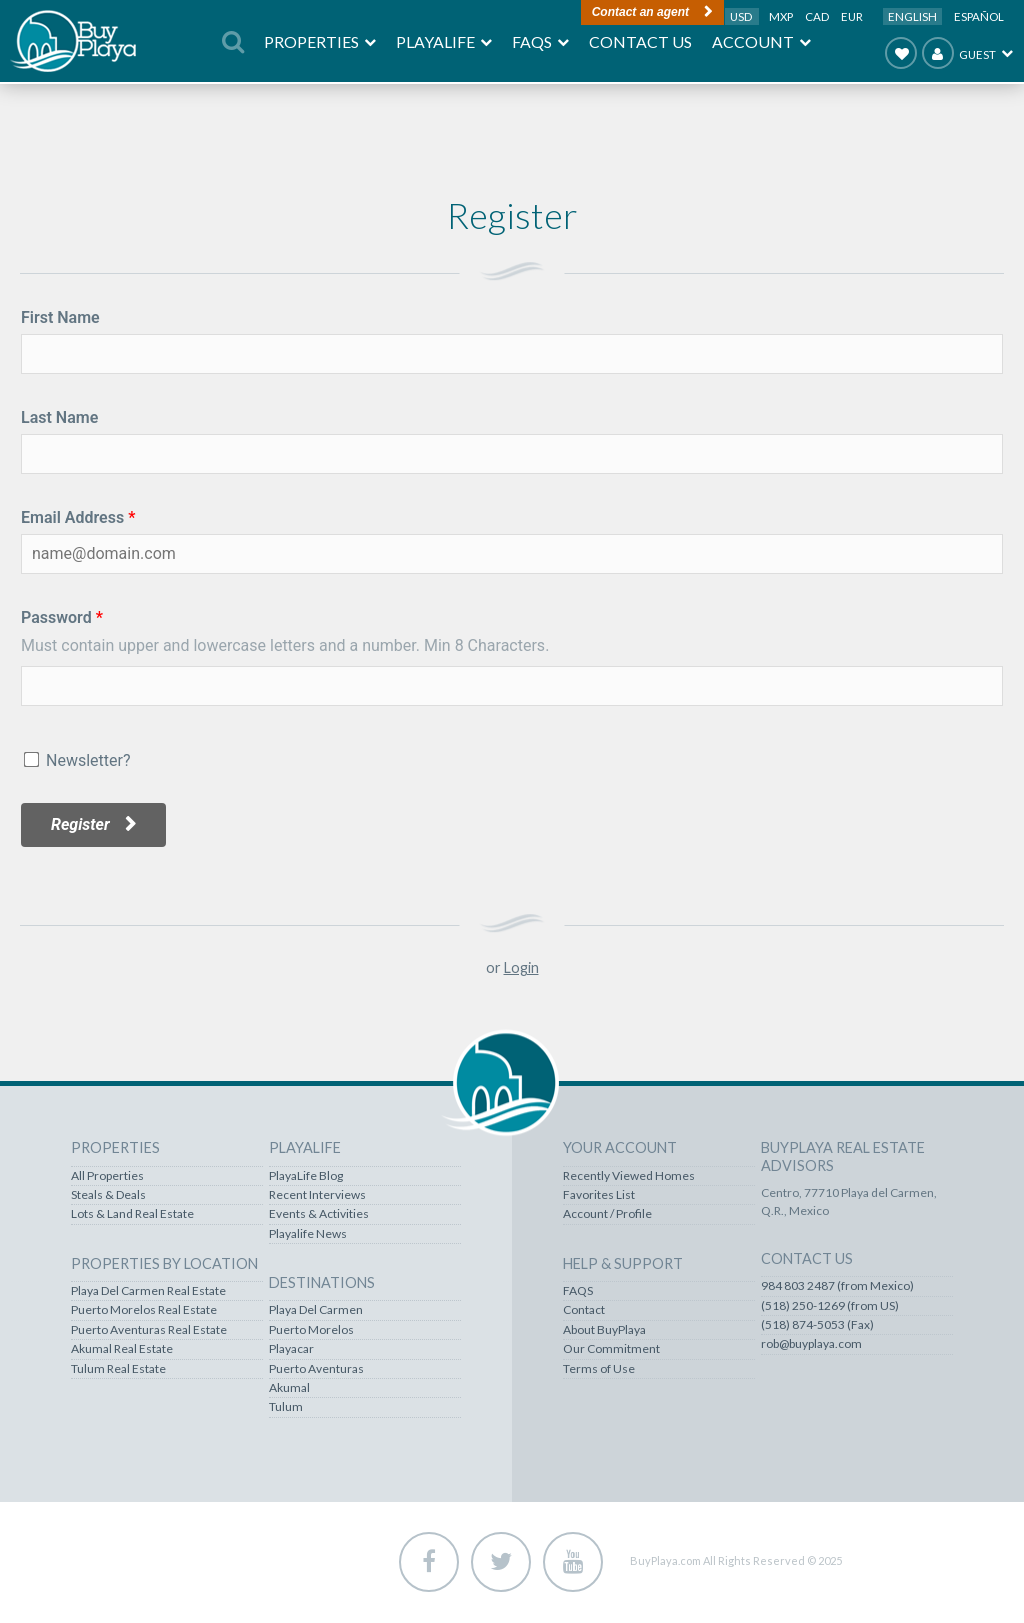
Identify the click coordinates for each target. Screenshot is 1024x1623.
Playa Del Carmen (316, 1310)
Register (80, 824)
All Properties (107, 1176)
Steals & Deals (108, 1195)
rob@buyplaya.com (811, 1344)
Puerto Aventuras (316, 1369)
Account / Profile (607, 1214)
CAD (818, 16)
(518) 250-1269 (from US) (830, 1306)
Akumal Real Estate (122, 1349)
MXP (782, 16)
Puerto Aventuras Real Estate (149, 1330)
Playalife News (308, 1234)
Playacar (291, 1349)
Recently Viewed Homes (629, 1176)
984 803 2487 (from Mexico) (837, 1286)
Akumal (289, 1388)
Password (56, 617)
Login (521, 967)
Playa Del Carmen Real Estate (148, 1291)
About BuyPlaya (604, 1330)
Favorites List (599, 1195)
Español (979, 16)
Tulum (286, 1407)
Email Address (72, 517)
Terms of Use (599, 1369)
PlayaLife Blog (306, 1176)
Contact (584, 1310)
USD (742, 16)
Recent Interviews (317, 1195)
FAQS (578, 1291)
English (912, 16)
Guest (959, 53)
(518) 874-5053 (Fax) (817, 1325)
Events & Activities (319, 1214)
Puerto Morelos (311, 1330)
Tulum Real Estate (118, 1369)
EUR (852, 16)
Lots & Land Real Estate (132, 1214)
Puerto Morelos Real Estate (144, 1310)
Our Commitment (611, 1349)
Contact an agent (640, 12)
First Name (60, 317)
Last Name (59, 417)
